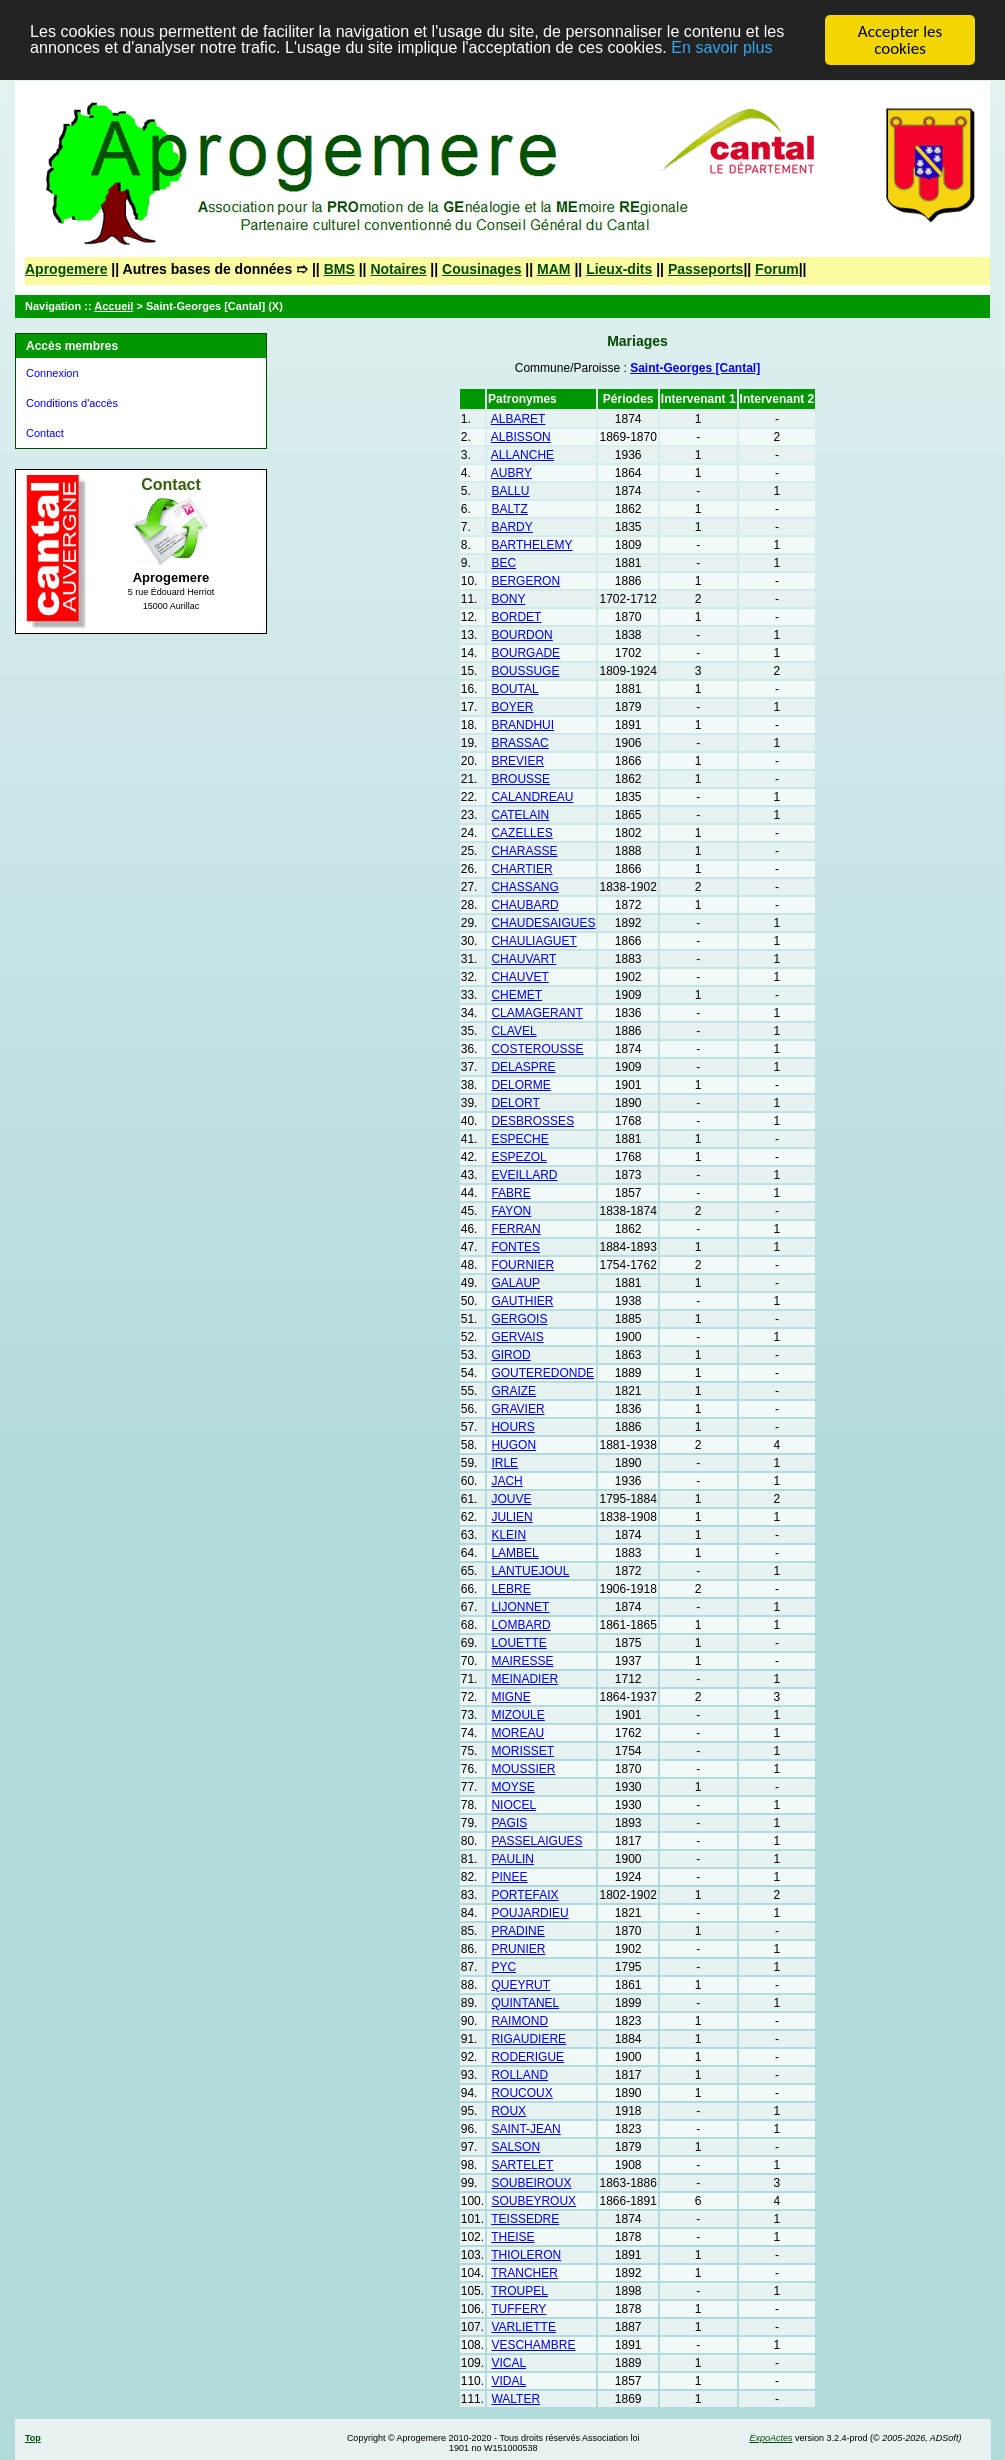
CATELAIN (520, 815)
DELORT (515, 1103)
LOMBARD (520, 1625)
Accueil (113, 306)
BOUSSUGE (525, 671)
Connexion (52, 373)
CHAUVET (519, 977)
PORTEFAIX (524, 1895)
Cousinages (481, 269)
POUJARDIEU (529, 1913)
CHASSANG (524, 887)
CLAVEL (513, 1031)
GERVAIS (517, 1337)
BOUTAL (514, 689)
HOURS (512, 1427)
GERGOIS (519, 1319)
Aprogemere (66, 269)
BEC (503, 563)
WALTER (515, 2399)
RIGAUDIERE (528, 2039)
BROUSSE (520, 779)
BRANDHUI (522, 725)
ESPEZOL (518, 1157)
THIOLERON (526, 2255)
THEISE (512, 2237)
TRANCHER (524, 2273)
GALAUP (515, 1283)
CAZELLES (521, 833)
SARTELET (522, 2165)
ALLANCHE (522, 455)
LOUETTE (518, 1643)
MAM (553, 269)
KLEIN (508, 1535)
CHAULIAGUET (533, 941)
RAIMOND (519, 2021)
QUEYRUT (520, 1985)
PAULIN (512, 1859)
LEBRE (510, 1589)
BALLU (510, 491)
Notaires (398, 269)
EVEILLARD (524, 1175)
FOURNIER (522, 1265)
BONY (508, 599)
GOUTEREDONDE (542, 1373)
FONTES (515, 1247)
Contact (45, 433)
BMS (339, 269)
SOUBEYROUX (533, 2201)
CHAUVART (523, 959)
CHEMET (516, 995)
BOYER (512, 707)
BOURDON (521, 635)
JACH (506, 1481)
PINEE (509, 1877)
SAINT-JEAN (525, 2129)
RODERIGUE (527, 2057)
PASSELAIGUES (536, 1841)
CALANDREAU (532, 797)
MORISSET (522, 1751)
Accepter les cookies (900, 40)
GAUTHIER (522, 1301)
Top (33, 2438)
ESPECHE (519, 1139)
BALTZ (509, 509)
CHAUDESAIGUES (543, 923)
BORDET (516, 617)
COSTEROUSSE (537, 1049)
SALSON (515, 2147)
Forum (777, 269)
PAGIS (509, 1823)
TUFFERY (518, 2309)
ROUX (508, 2111)
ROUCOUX (521, 2093)
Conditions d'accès (72, 403)
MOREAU (517, 1733)
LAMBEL (514, 1553)
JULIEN (511, 1517)
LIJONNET (520, 1607)
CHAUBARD (524, 905)
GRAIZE (513, 1391)
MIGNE (510, 1697)
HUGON (513, 1445)
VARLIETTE (523, 2327)
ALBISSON (521, 437)
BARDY (511, 527)
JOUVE (511, 1499)
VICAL (508, 2363)
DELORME (520, 1085)
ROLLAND (519, 2075)
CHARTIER (521, 869)
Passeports (705, 269)
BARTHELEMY (531, 545)
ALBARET (518, 419)
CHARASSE (524, 851)
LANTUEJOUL (530, 1571)
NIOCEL (513, 1805)
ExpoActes (770, 2438)
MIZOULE (517, 1715)
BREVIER (517, 761)
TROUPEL (519, 2291)
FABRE (510, 1193)
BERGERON (525, 581)
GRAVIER (517, 1409)
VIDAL (508, 2381)
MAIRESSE (522, 1661)
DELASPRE (523, 1067)
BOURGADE (525, 653)
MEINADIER (524, 1679)
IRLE (504, 1463)
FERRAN (515, 1229)
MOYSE (512, 1787)
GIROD (510, 1355)
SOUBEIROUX (531, 2183)
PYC (503, 1967)
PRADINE (517, 1931)
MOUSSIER (523, 1769)
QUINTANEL (525, 2003)
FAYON (511, 1211)
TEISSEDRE (525, 2219)
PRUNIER (518, 1949)
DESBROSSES (532, 1121)
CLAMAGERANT (536, 1013)
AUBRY (511, 473)
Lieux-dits (619, 269)
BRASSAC (519, 743)
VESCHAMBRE (533, 2345)
